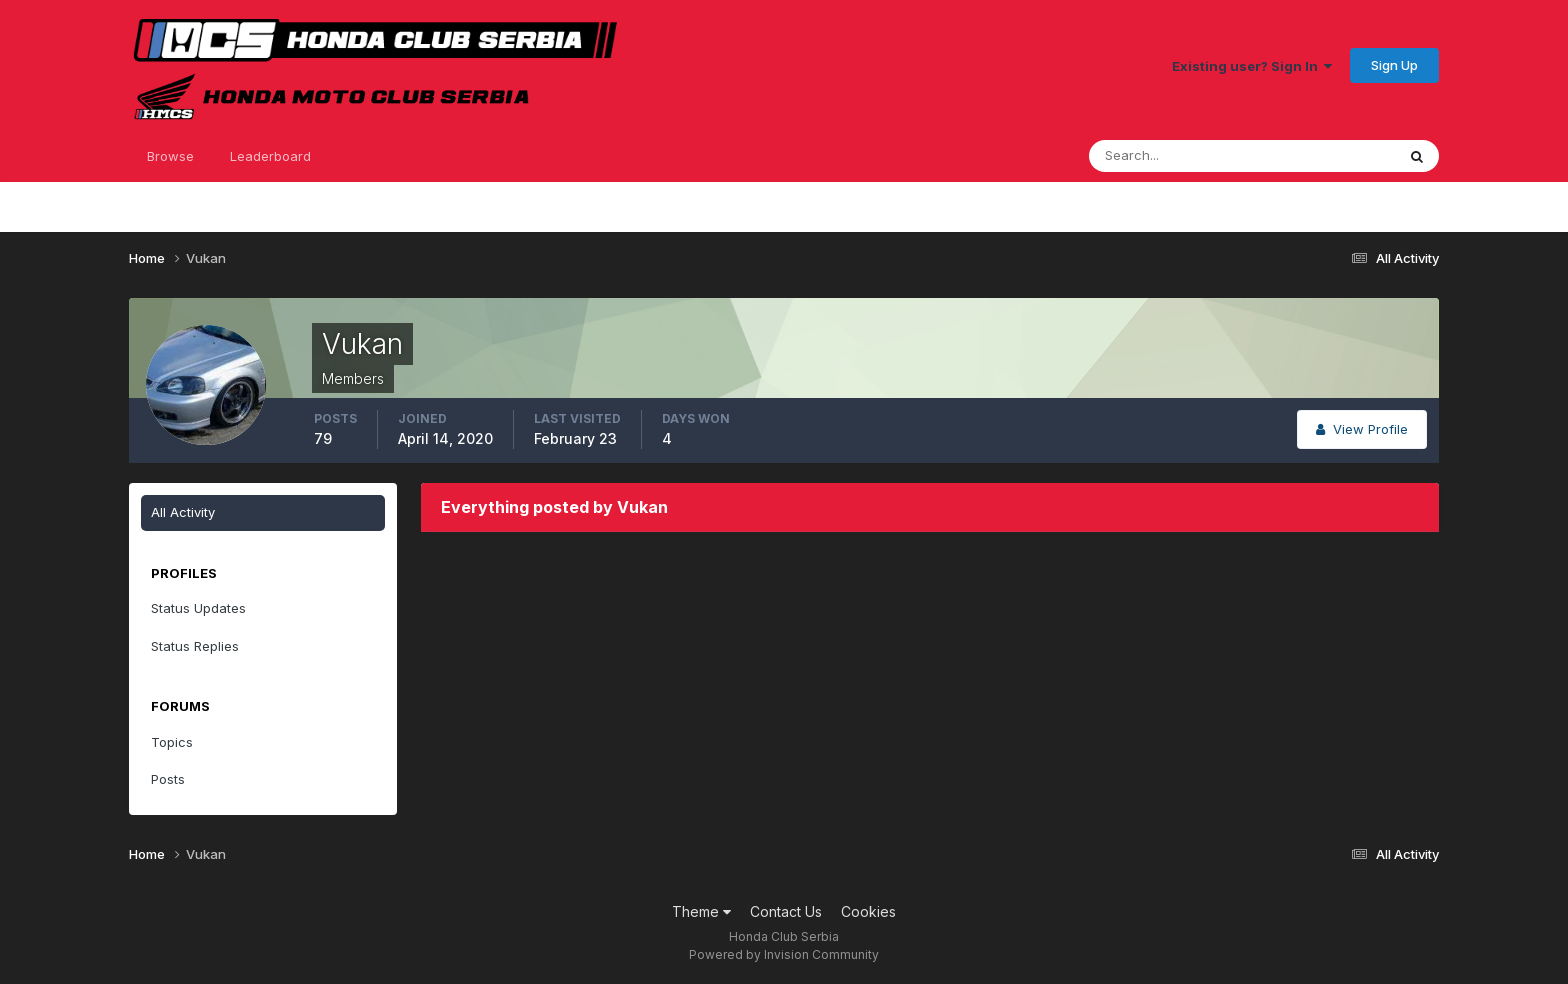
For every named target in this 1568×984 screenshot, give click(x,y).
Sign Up (1394, 65)
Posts (168, 779)
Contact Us (786, 911)
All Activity (183, 512)
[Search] (1177, 156)
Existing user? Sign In (1252, 66)
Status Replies (195, 646)
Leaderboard (270, 156)
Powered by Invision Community (784, 954)
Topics (172, 742)
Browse (170, 156)
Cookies (868, 911)
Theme (701, 911)
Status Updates (198, 608)
